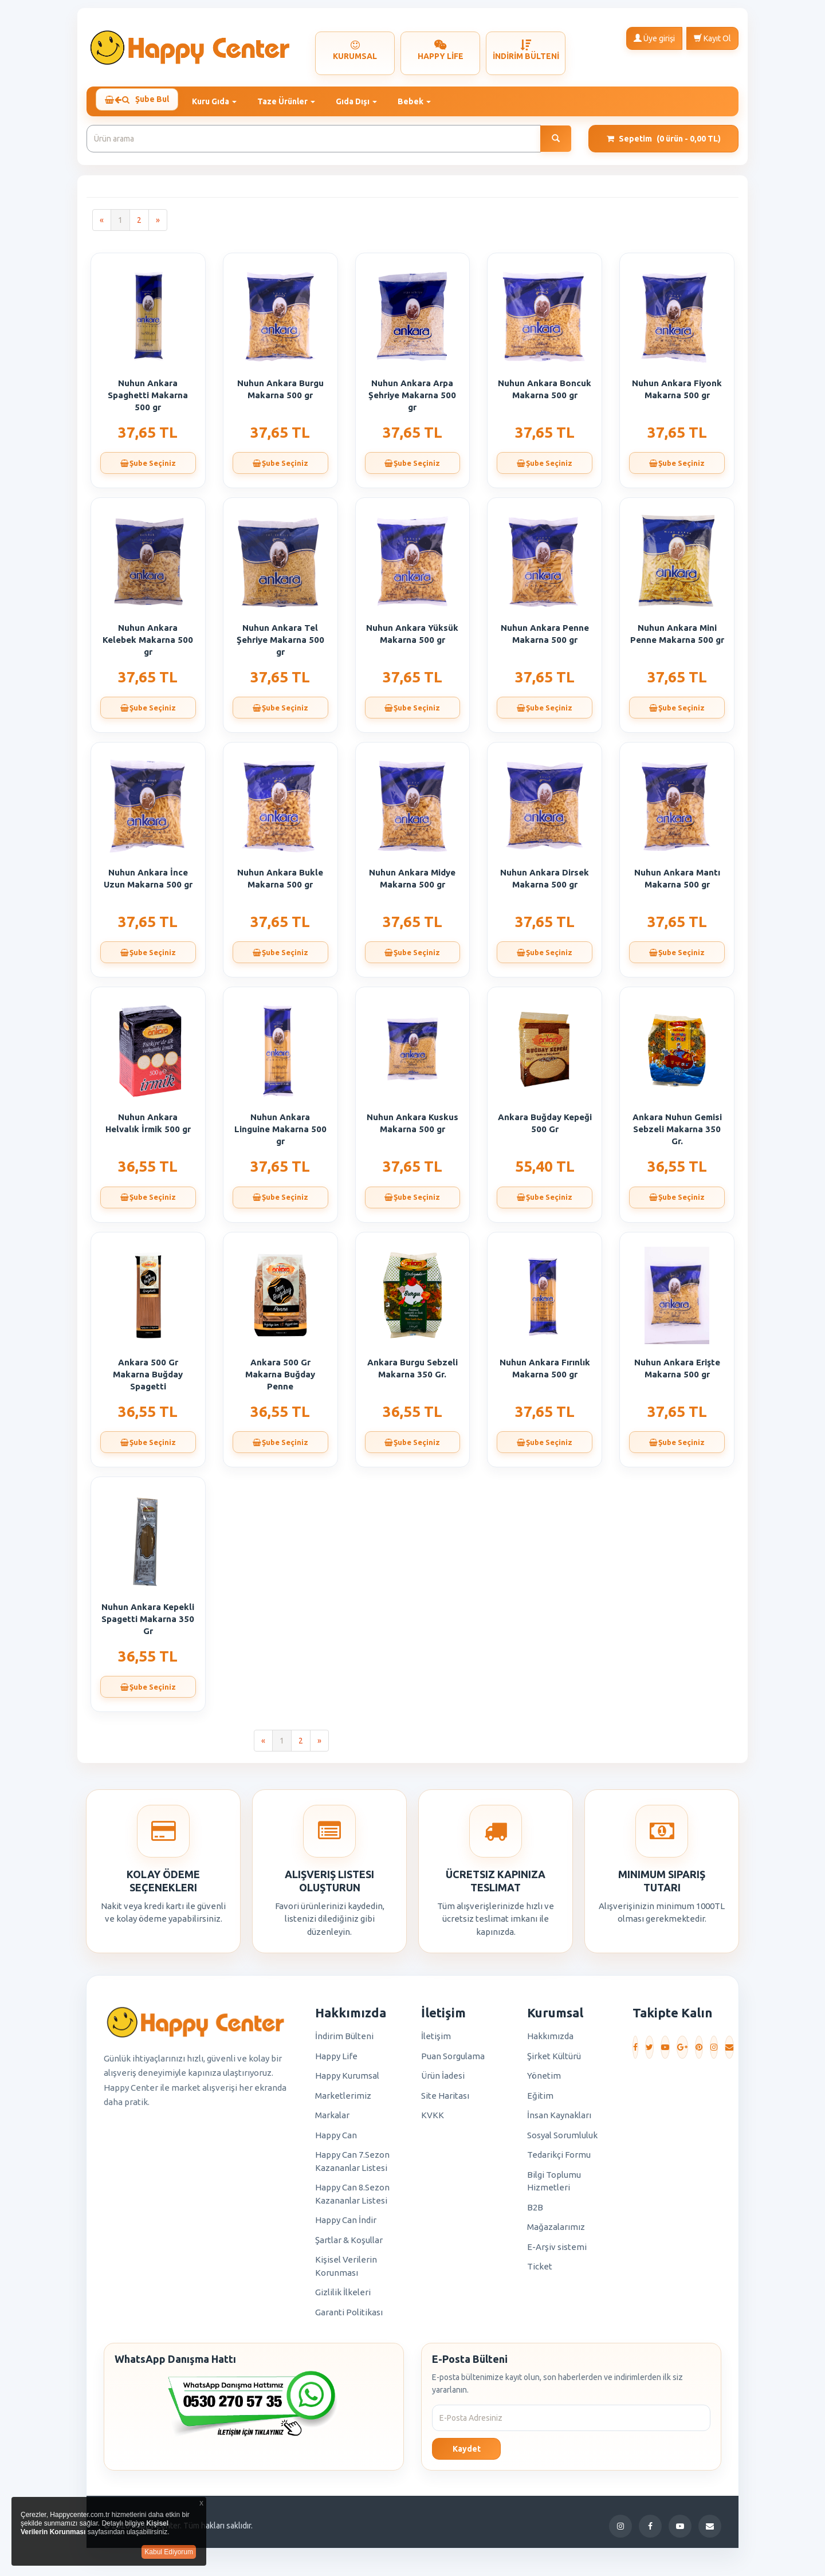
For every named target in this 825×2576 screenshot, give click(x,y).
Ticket (539, 2271)
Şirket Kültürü (554, 2060)
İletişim (436, 2041)
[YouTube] (665, 2052)
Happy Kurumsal (347, 2081)
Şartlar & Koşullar (349, 2244)
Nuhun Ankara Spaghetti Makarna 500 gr (148, 400)
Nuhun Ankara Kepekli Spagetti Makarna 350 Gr (147, 1624)
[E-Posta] (729, 2052)
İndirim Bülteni (344, 2041)
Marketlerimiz (343, 2100)
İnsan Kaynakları (559, 2120)
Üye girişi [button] (654, 37)
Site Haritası (445, 2100)
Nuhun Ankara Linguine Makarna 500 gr (280, 1134)
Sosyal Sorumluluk (562, 2140)
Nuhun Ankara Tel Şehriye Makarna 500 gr (280, 645)
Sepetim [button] (664, 144)
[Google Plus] (682, 2052)
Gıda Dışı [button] (363, 101)
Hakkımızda (550, 2041)
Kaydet (467, 2453)
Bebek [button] (421, 101)
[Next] (157, 225)
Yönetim (544, 2081)
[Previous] (101, 225)
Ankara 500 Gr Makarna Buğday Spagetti (148, 1379)
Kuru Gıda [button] (221, 101)
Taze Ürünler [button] (293, 101)
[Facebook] (635, 2052)
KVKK (432, 2120)
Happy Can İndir (345, 2225)
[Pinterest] (699, 2052)
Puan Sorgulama (453, 2060)
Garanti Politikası (349, 2317)
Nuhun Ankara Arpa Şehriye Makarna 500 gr (412, 400)
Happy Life (336, 2060)
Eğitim (540, 2100)
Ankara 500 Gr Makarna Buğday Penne (280, 1379)
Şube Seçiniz (148, 469)
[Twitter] (649, 2052)
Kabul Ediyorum (168, 2552)
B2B (535, 2212)
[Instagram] (714, 2052)
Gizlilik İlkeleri (343, 2297)
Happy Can (336, 2140)
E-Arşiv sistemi (557, 2251)
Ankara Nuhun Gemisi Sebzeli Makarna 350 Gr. (677, 1134)
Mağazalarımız (556, 2232)
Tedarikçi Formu (559, 2160)
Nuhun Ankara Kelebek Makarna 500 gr (148, 645)
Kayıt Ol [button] (712, 37)
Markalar (332, 2120)
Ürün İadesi (443, 2081)
